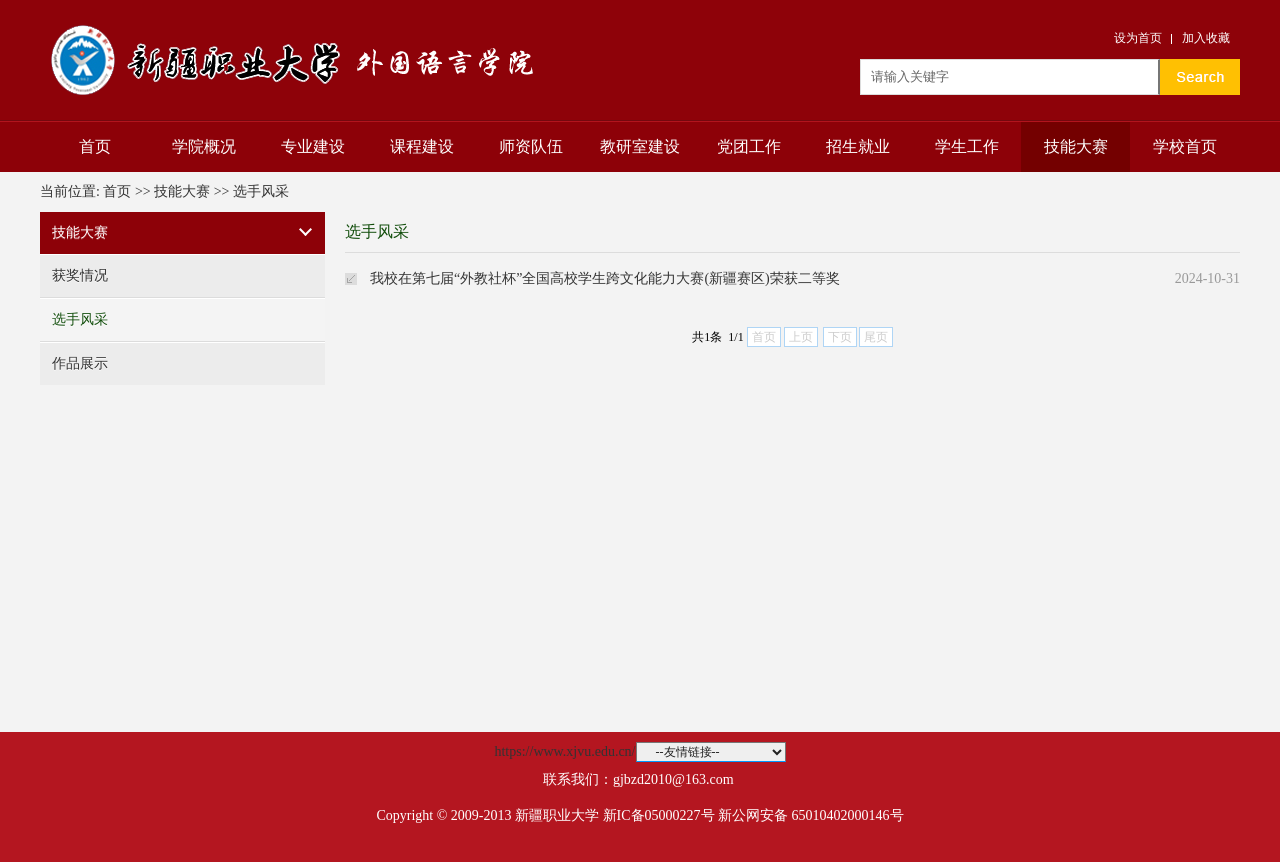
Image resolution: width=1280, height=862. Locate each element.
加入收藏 (1206, 38)
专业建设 (313, 146)
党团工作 (749, 146)
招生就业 (858, 146)
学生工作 (967, 146)
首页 (95, 146)
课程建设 (422, 146)
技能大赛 (1076, 146)
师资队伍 (531, 146)
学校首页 (1185, 146)
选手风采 (261, 191)
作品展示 (80, 363)
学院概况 (204, 146)
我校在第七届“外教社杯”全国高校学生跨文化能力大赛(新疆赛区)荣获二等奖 (605, 278)
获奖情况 (80, 275)
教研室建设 (640, 146)
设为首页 (1138, 38)
